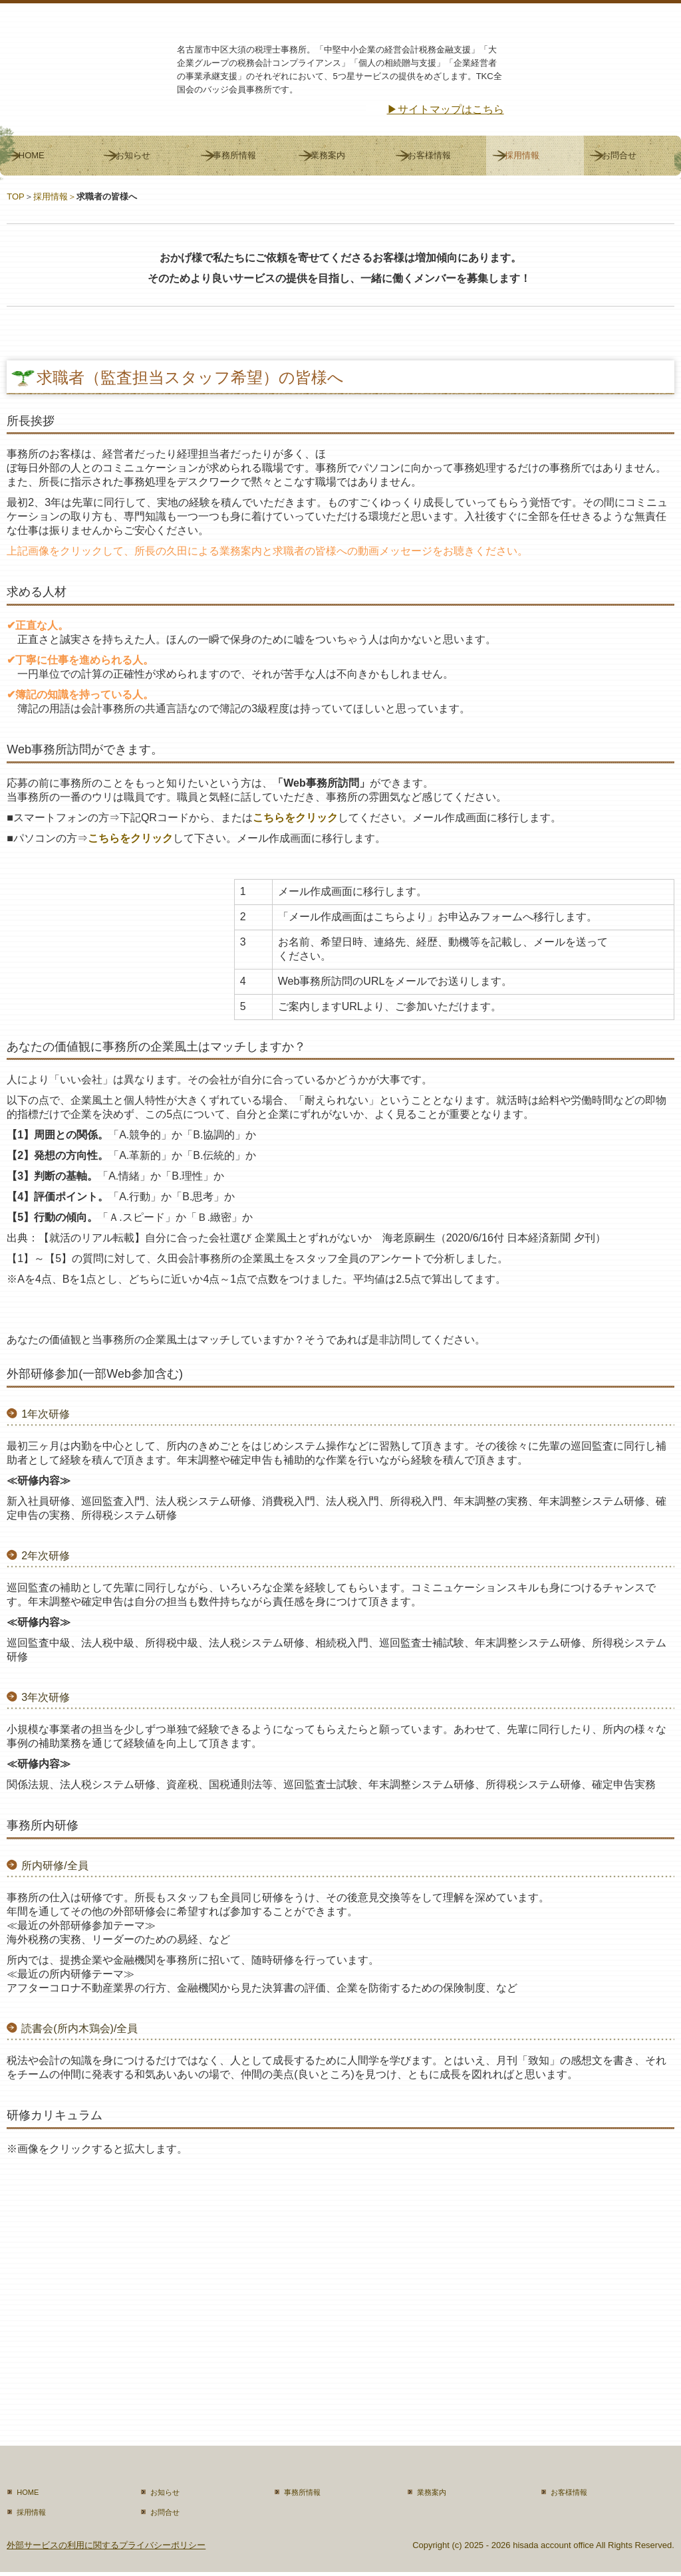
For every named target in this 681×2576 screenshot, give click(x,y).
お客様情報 (429, 155)
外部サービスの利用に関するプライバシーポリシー (106, 2545)
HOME (32, 155)
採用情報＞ (54, 196)
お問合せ (619, 155)
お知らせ (133, 155)
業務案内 (328, 155)
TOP (16, 196)
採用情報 (522, 155)
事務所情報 (234, 155)
